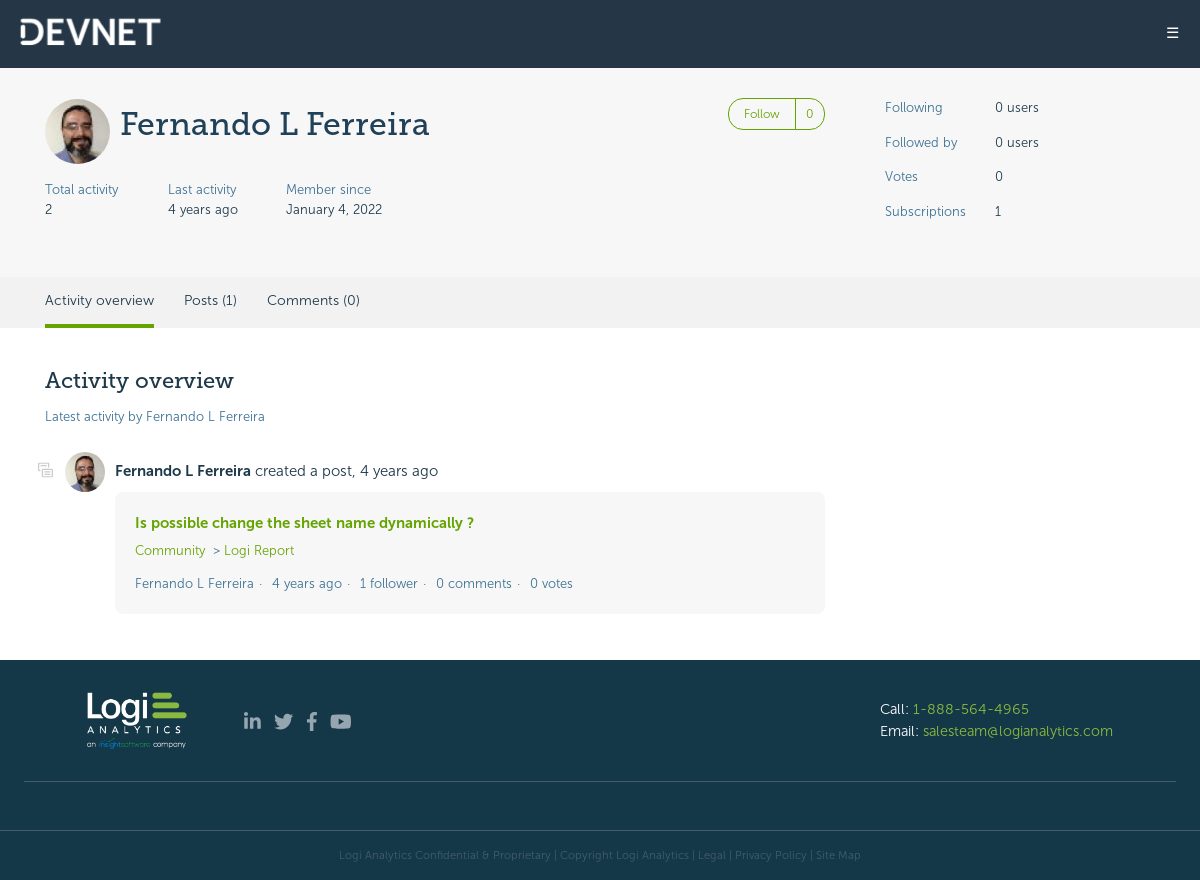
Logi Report (259, 550)
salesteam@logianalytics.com (1018, 731)
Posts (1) (210, 300)
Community (170, 550)
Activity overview (99, 300)
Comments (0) (313, 300)
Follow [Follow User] (762, 114)
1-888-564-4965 (971, 709)
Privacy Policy (771, 855)
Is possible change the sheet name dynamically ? (304, 523)
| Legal (709, 855)
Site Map (838, 855)
